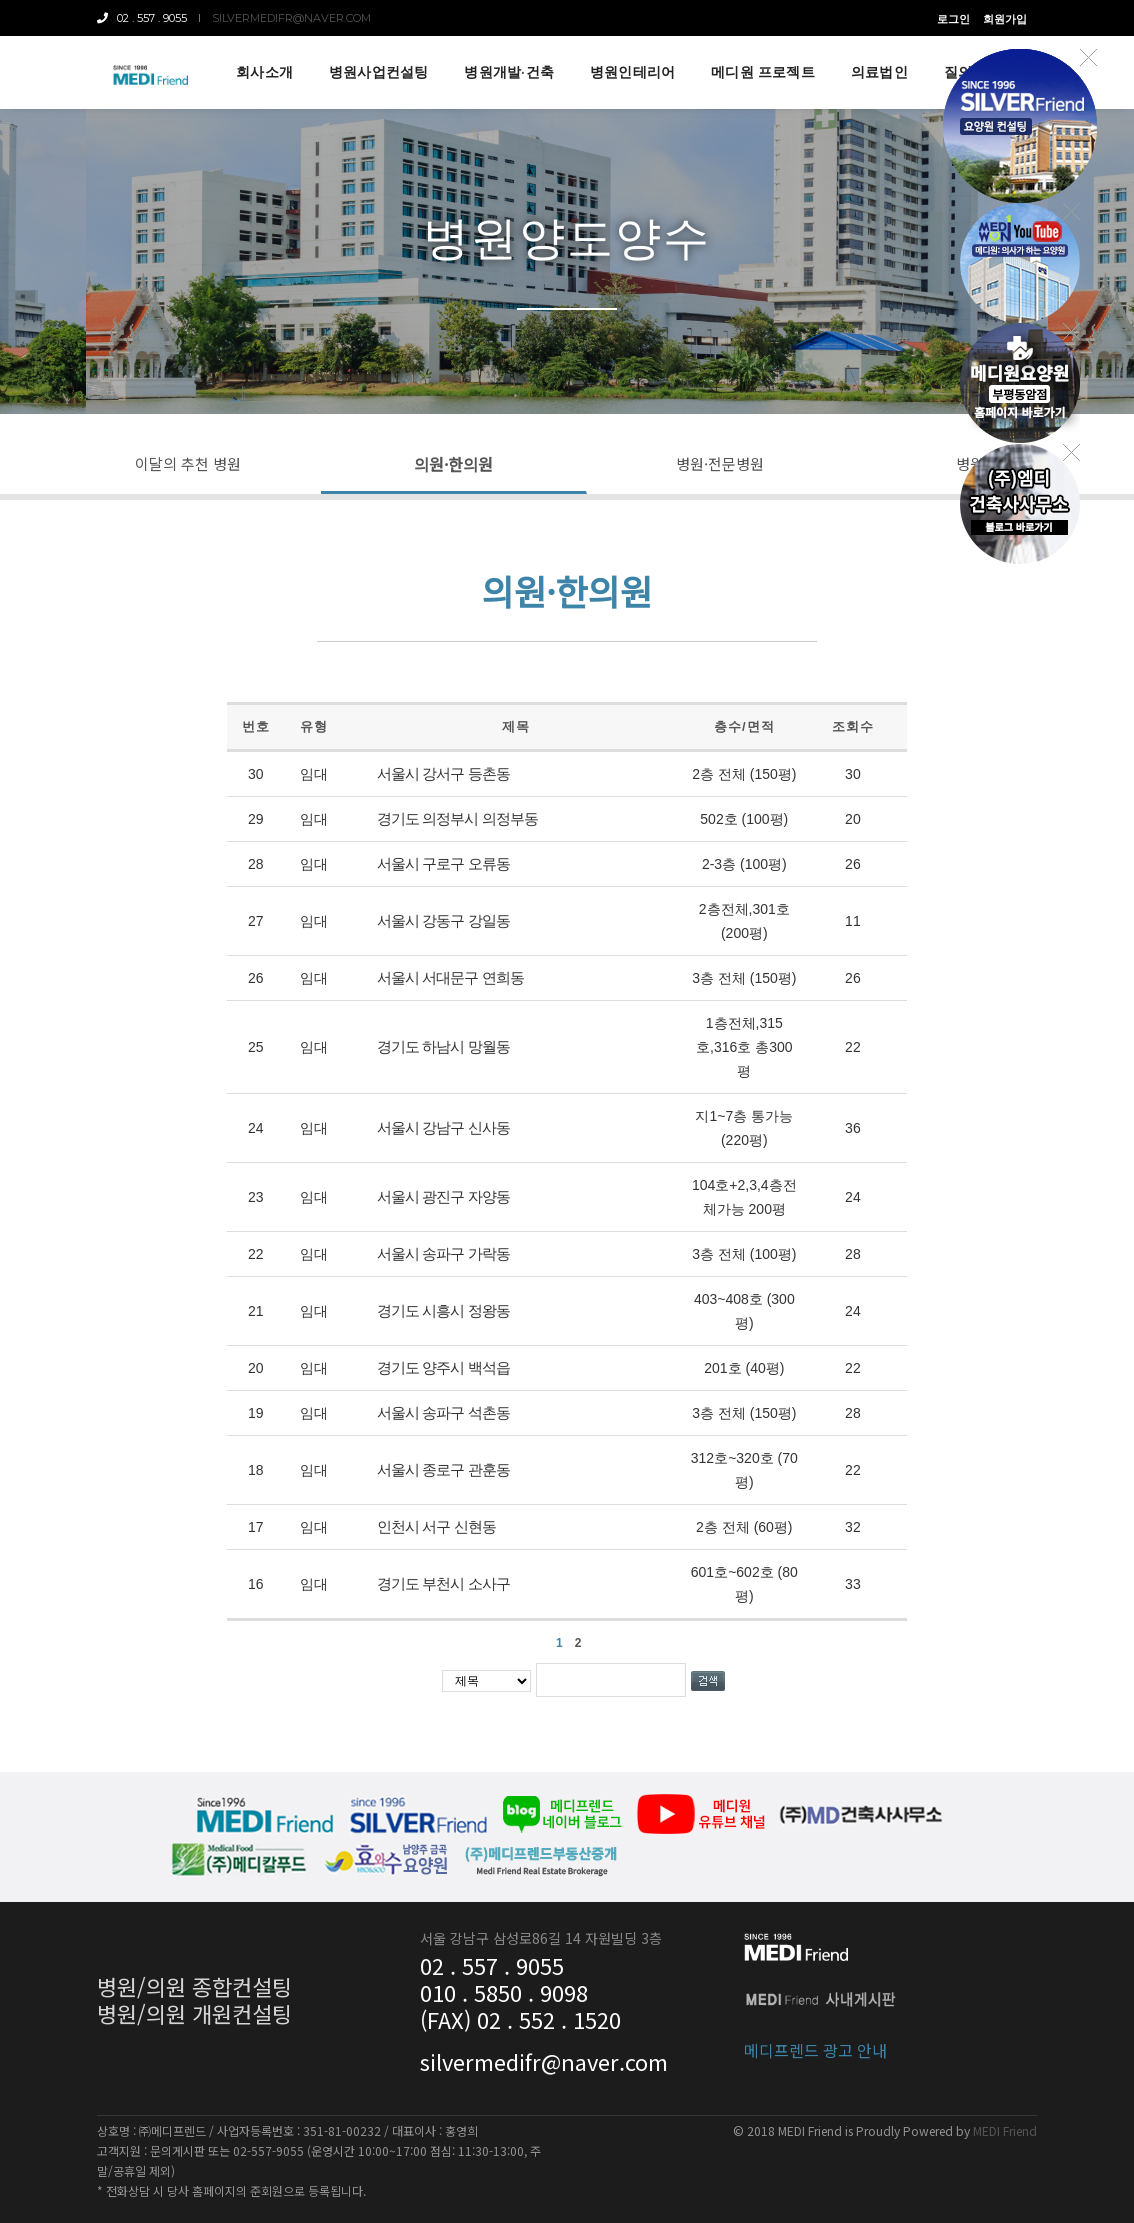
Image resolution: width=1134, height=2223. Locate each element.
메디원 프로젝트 (763, 72)
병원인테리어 (632, 72)
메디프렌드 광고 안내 (815, 2042)
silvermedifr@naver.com (291, 18)
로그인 (953, 19)
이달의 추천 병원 (188, 463)
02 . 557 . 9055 (142, 18)
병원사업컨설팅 (378, 72)
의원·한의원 (453, 464)
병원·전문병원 (720, 463)
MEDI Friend (1005, 2130)
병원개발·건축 (508, 72)
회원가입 (1005, 19)
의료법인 (879, 72)
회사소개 (264, 72)
